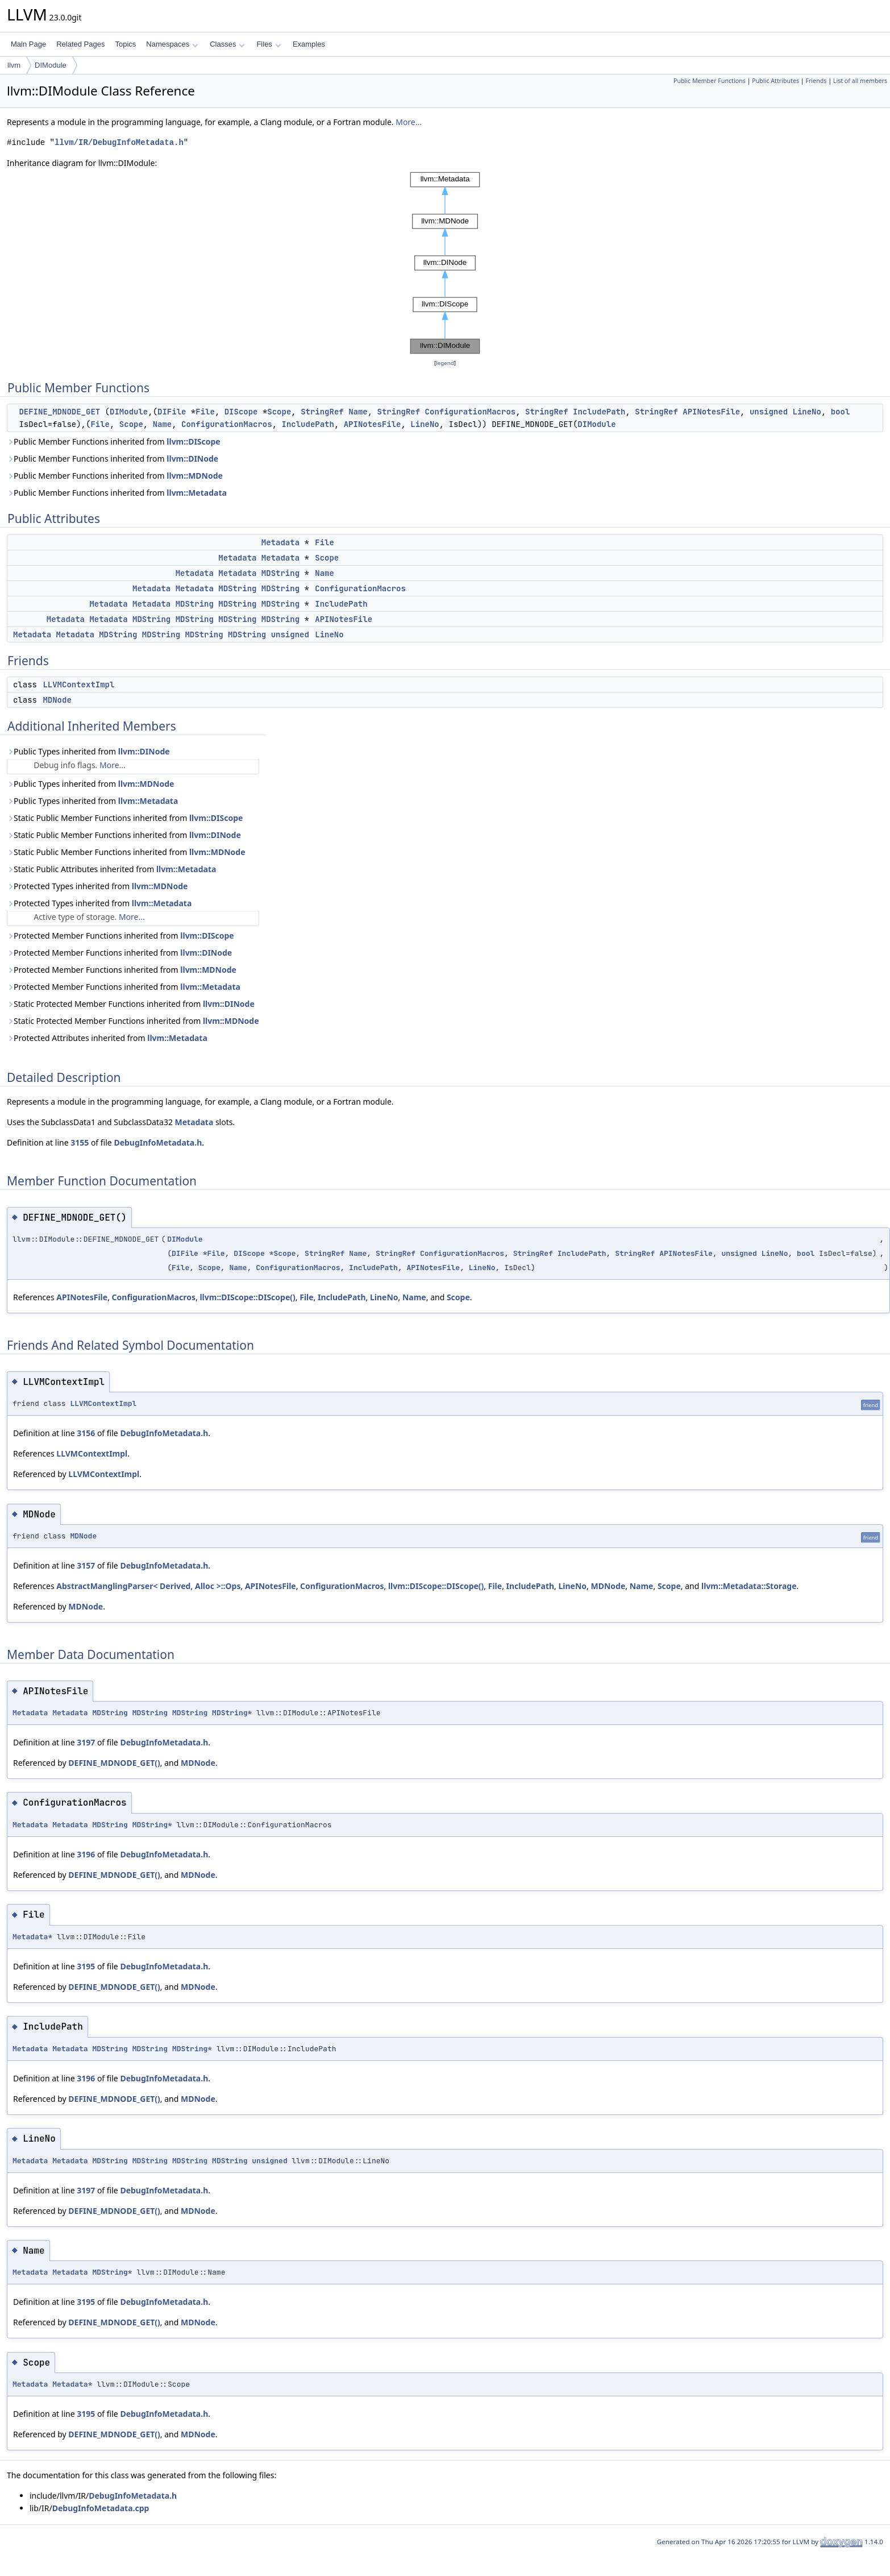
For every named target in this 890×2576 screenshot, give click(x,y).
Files (268, 44)
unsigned (769, 411)
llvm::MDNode (195, 475)
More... (409, 122)
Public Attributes (775, 81)
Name (358, 411)
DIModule (50, 65)
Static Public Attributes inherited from (111, 869)
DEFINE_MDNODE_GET (59, 411)
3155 (79, 1142)
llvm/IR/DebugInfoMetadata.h (119, 142)
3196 (86, 1854)
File (205, 411)
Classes (227, 44)
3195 (86, 1966)
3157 (86, 1565)
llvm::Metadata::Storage (749, 1586)
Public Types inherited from (88, 751)
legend (445, 363)
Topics (125, 44)
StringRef (322, 411)
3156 (86, 1433)
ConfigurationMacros (470, 411)
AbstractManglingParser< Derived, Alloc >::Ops (148, 1586)
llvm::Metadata (197, 492)
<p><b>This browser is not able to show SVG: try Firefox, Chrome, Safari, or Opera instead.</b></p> (445, 263)
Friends (815, 81)
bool (840, 411)
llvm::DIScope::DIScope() (247, 1297)
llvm (13, 65)
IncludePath (599, 411)
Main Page (28, 44)
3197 (86, 1742)
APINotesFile (711, 411)
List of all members (860, 81)
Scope (279, 411)
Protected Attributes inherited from (107, 1037)
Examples (309, 44)
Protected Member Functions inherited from (120, 935)
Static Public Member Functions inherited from (125, 817)
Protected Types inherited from (97, 886)
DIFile (171, 411)
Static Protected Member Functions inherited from (131, 1003)
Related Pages (80, 44)
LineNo (806, 411)
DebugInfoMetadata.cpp (100, 2508)
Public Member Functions (709, 81)
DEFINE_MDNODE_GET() (114, 1762)
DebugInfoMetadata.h (158, 1142)
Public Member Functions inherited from (114, 441)
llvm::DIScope (193, 441)
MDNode (57, 700)
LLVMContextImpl (78, 684)
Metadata (280, 542)
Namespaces (172, 44)
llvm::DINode (192, 458)
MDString (280, 573)
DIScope (241, 411)
